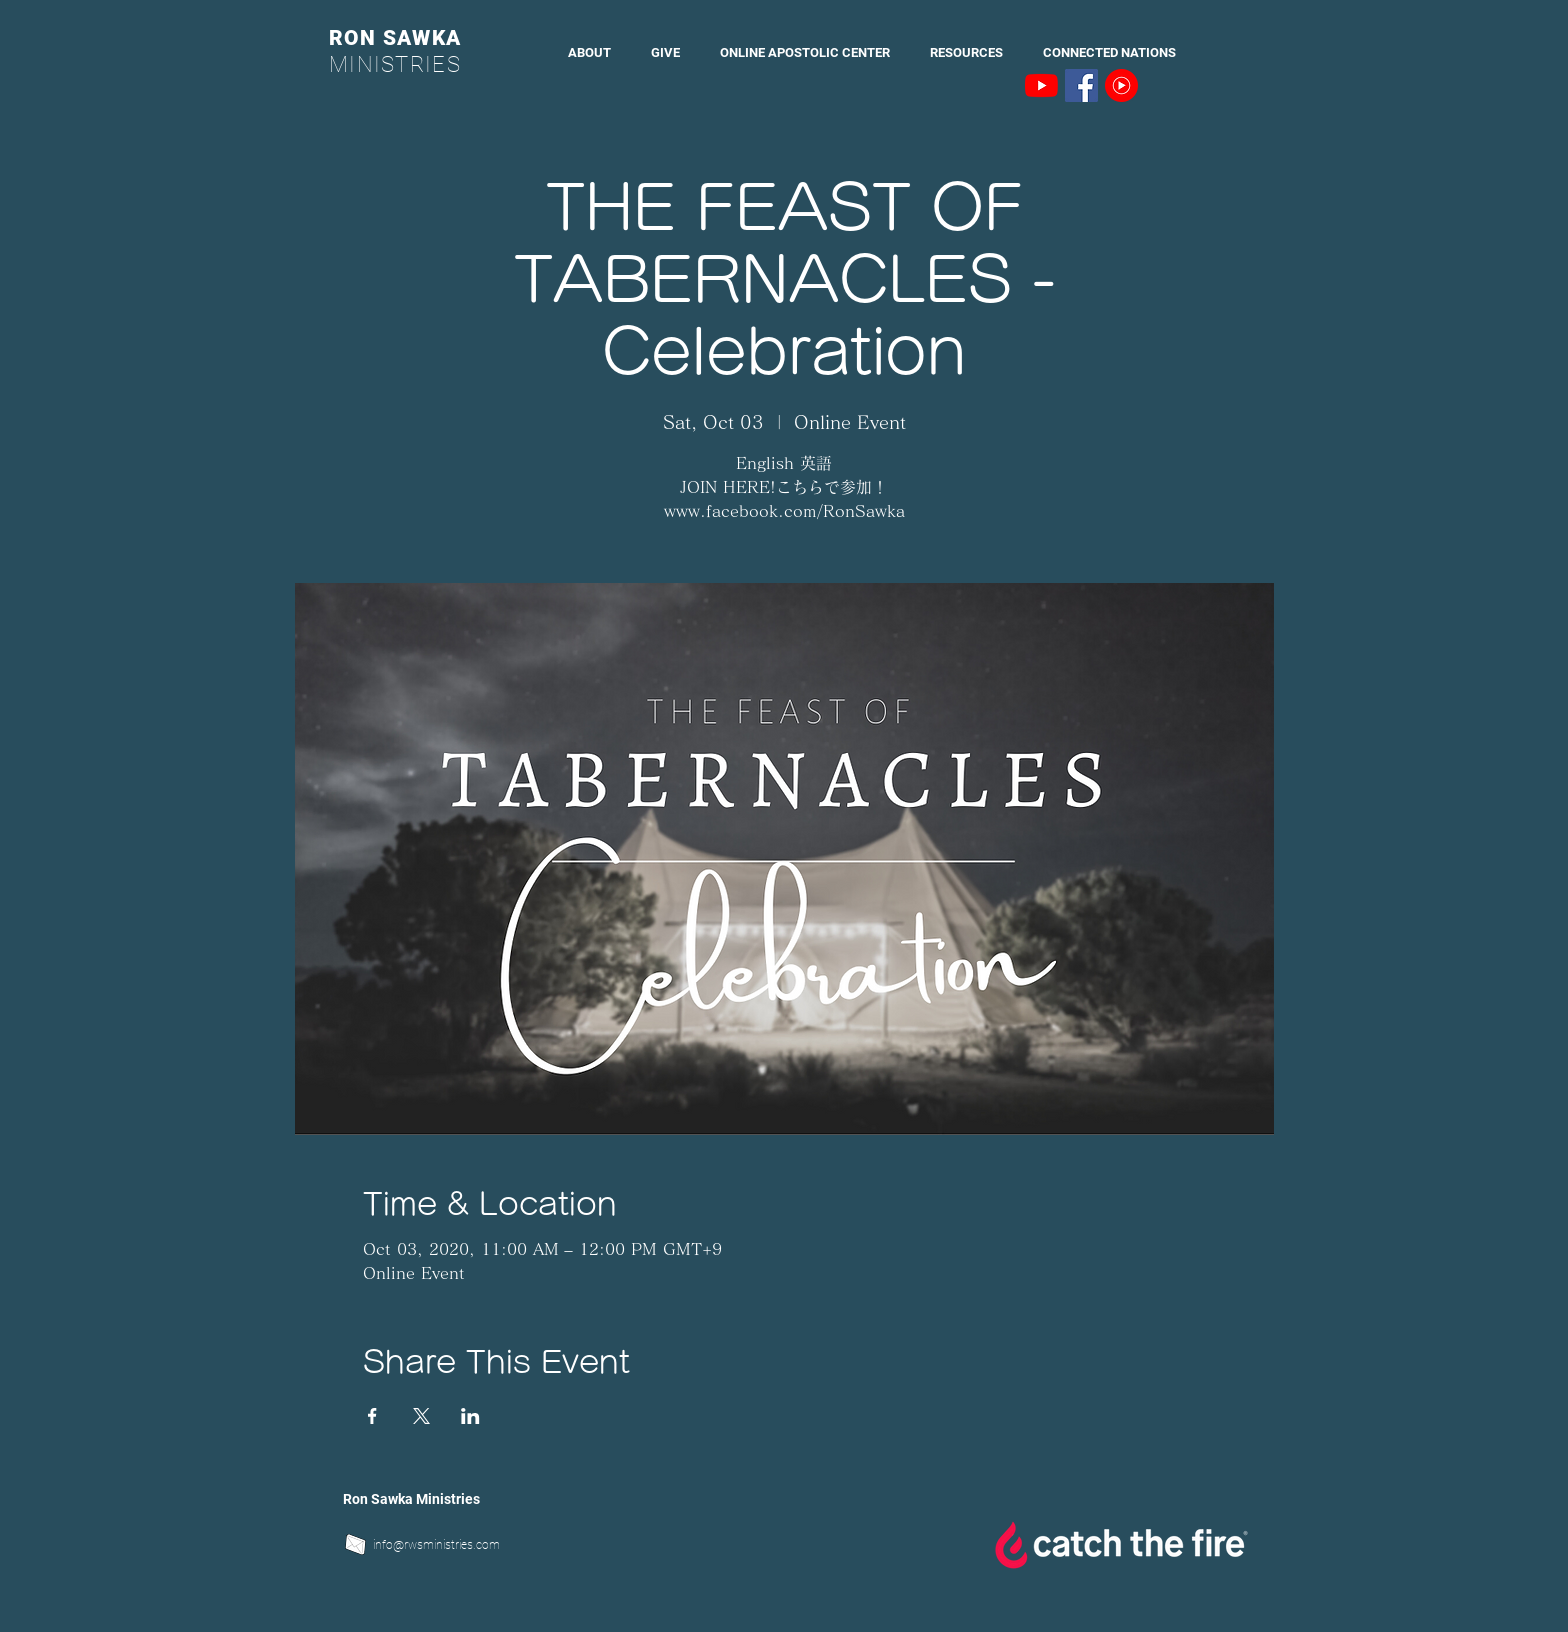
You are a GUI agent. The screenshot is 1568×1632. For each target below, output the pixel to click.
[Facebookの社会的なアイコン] (1081, 85)
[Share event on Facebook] (372, 1416)
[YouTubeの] (1041, 85)
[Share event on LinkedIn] (470, 1416)
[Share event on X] (421, 1416)
